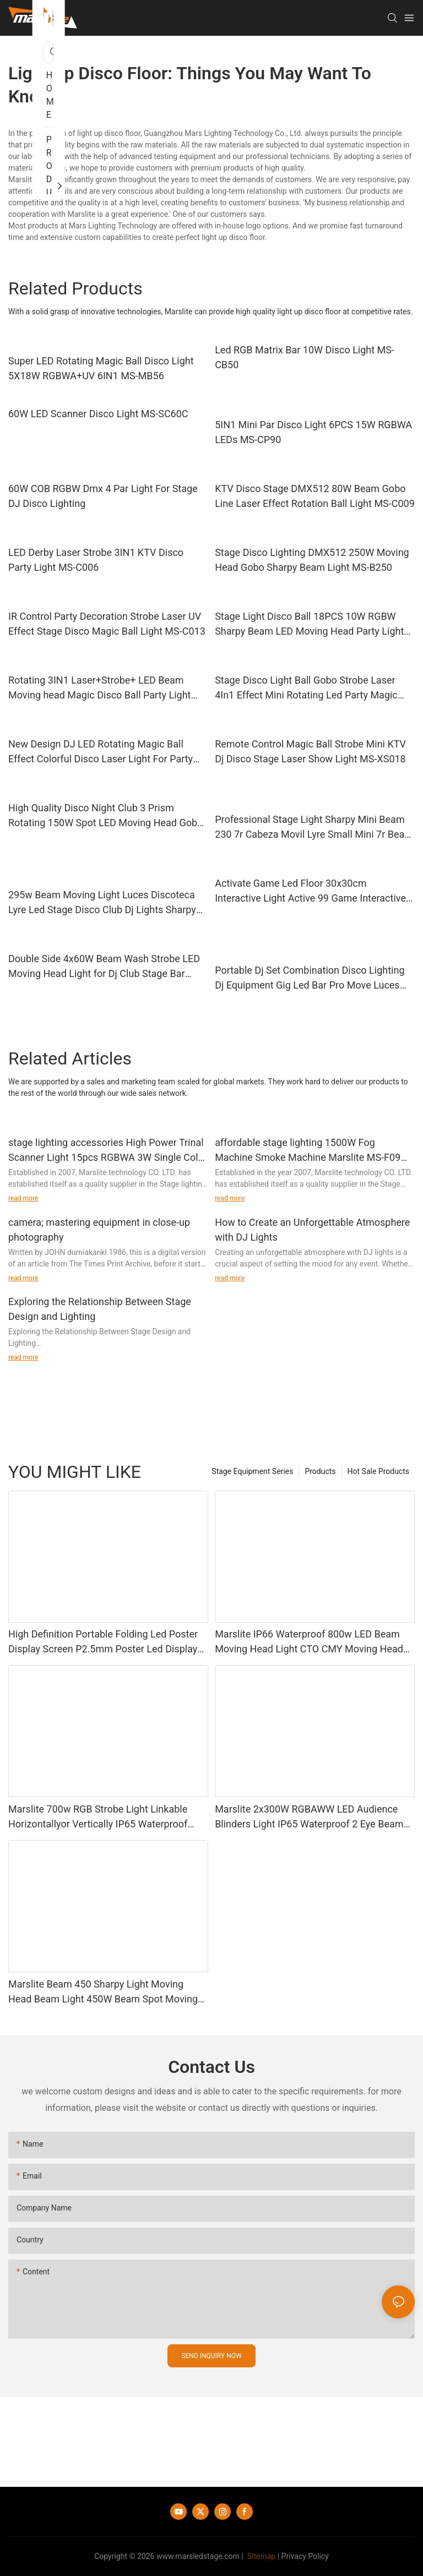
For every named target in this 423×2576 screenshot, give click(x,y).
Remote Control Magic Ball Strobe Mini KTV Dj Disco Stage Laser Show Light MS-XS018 (310, 751)
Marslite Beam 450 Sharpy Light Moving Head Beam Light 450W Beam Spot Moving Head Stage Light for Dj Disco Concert (103, 1992)
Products (320, 1471)
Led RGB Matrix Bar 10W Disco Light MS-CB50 (304, 357)
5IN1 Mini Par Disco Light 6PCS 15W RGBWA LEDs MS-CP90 (313, 432)
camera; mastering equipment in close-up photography (99, 1229)
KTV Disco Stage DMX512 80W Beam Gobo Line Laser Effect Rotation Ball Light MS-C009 (315, 496)
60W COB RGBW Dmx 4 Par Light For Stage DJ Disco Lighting (103, 496)
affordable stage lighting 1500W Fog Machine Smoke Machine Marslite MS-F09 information (307, 1151)
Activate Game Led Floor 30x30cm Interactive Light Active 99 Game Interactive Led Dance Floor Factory (310, 891)
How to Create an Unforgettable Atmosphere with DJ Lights (312, 1229)
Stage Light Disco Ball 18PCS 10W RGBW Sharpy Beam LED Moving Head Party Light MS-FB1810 (309, 624)
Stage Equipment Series (252, 1471)
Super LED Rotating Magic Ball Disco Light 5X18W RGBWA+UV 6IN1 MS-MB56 (101, 368)
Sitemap (260, 2556)
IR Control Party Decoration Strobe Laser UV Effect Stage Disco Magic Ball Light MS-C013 (106, 623)
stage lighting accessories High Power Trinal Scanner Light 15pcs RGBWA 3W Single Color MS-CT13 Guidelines (107, 1151)
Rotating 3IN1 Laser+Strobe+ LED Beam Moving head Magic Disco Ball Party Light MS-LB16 (99, 688)
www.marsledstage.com (198, 2556)
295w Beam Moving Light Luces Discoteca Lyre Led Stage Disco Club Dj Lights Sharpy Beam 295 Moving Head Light (102, 903)
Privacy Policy (305, 2556)
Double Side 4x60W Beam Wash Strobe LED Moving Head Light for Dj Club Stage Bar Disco (104, 967)
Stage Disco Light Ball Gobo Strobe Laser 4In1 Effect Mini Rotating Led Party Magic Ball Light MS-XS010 (306, 688)
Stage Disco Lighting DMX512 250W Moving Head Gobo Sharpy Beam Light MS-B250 (312, 560)
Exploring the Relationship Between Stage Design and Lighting (99, 1309)
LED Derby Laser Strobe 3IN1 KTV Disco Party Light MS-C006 (95, 560)
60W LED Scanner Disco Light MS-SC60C (98, 413)
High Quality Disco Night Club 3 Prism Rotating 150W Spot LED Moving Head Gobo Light (105, 816)
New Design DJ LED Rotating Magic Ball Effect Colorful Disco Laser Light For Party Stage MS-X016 (100, 752)
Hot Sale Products (378, 1471)
